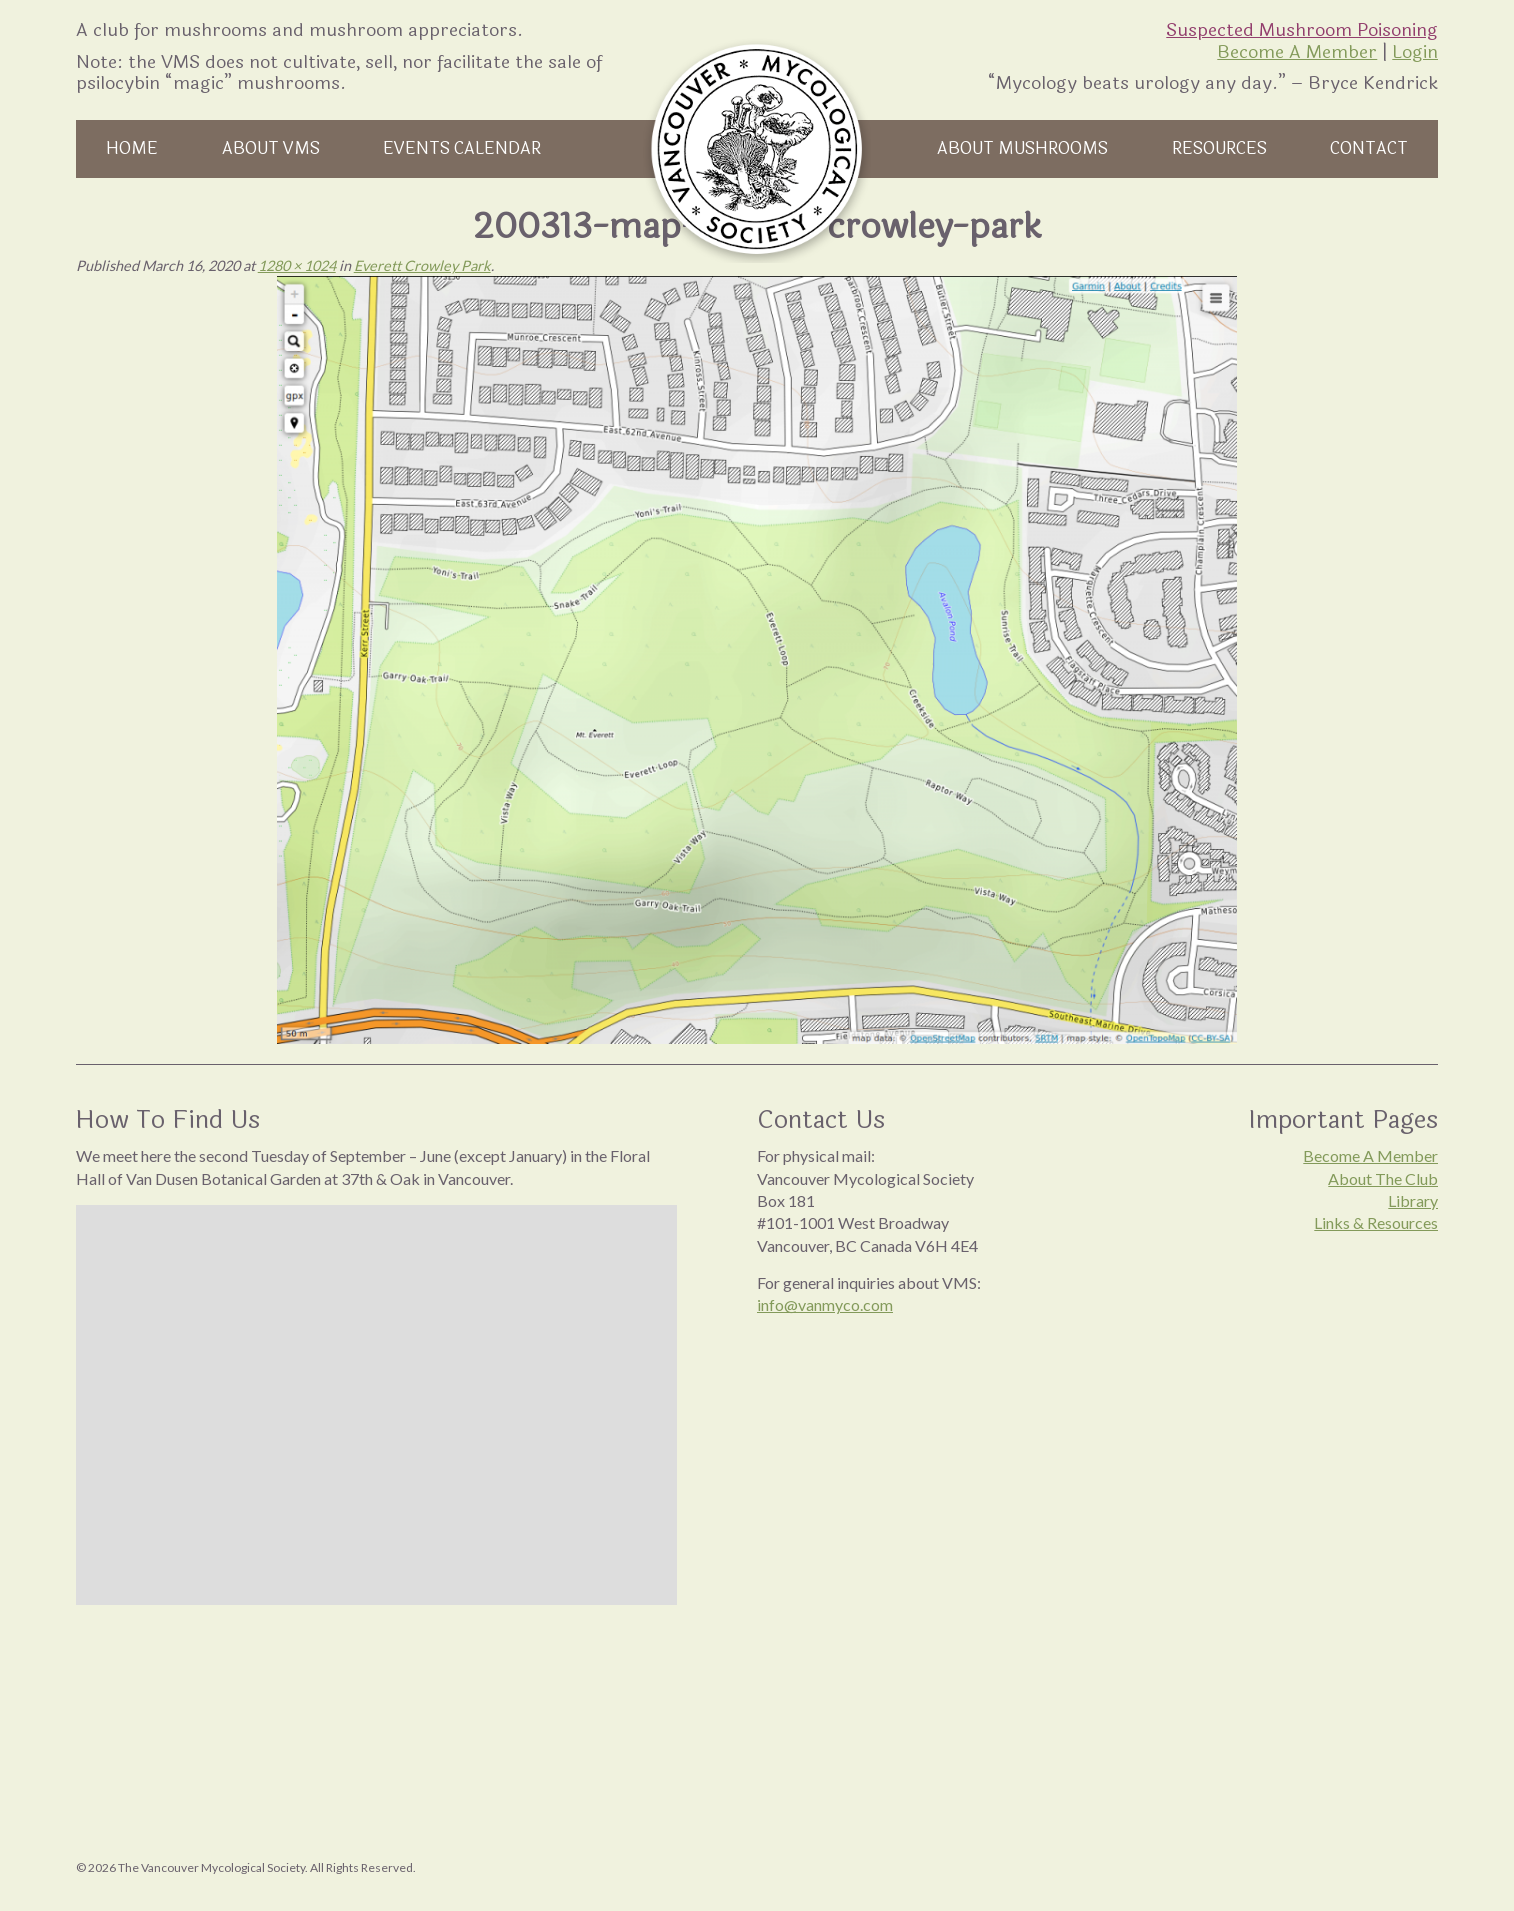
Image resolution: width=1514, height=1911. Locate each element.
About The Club (1383, 1178)
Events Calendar (462, 148)
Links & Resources (1376, 1222)
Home (132, 148)
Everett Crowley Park (422, 265)
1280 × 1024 (297, 265)
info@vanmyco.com (825, 1304)
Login (1415, 52)
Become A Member (1297, 52)
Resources (1219, 148)
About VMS (271, 148)
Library (1413, 1200)
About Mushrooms (1022, 148)
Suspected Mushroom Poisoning (1302, 30)
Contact (1369, 148)
